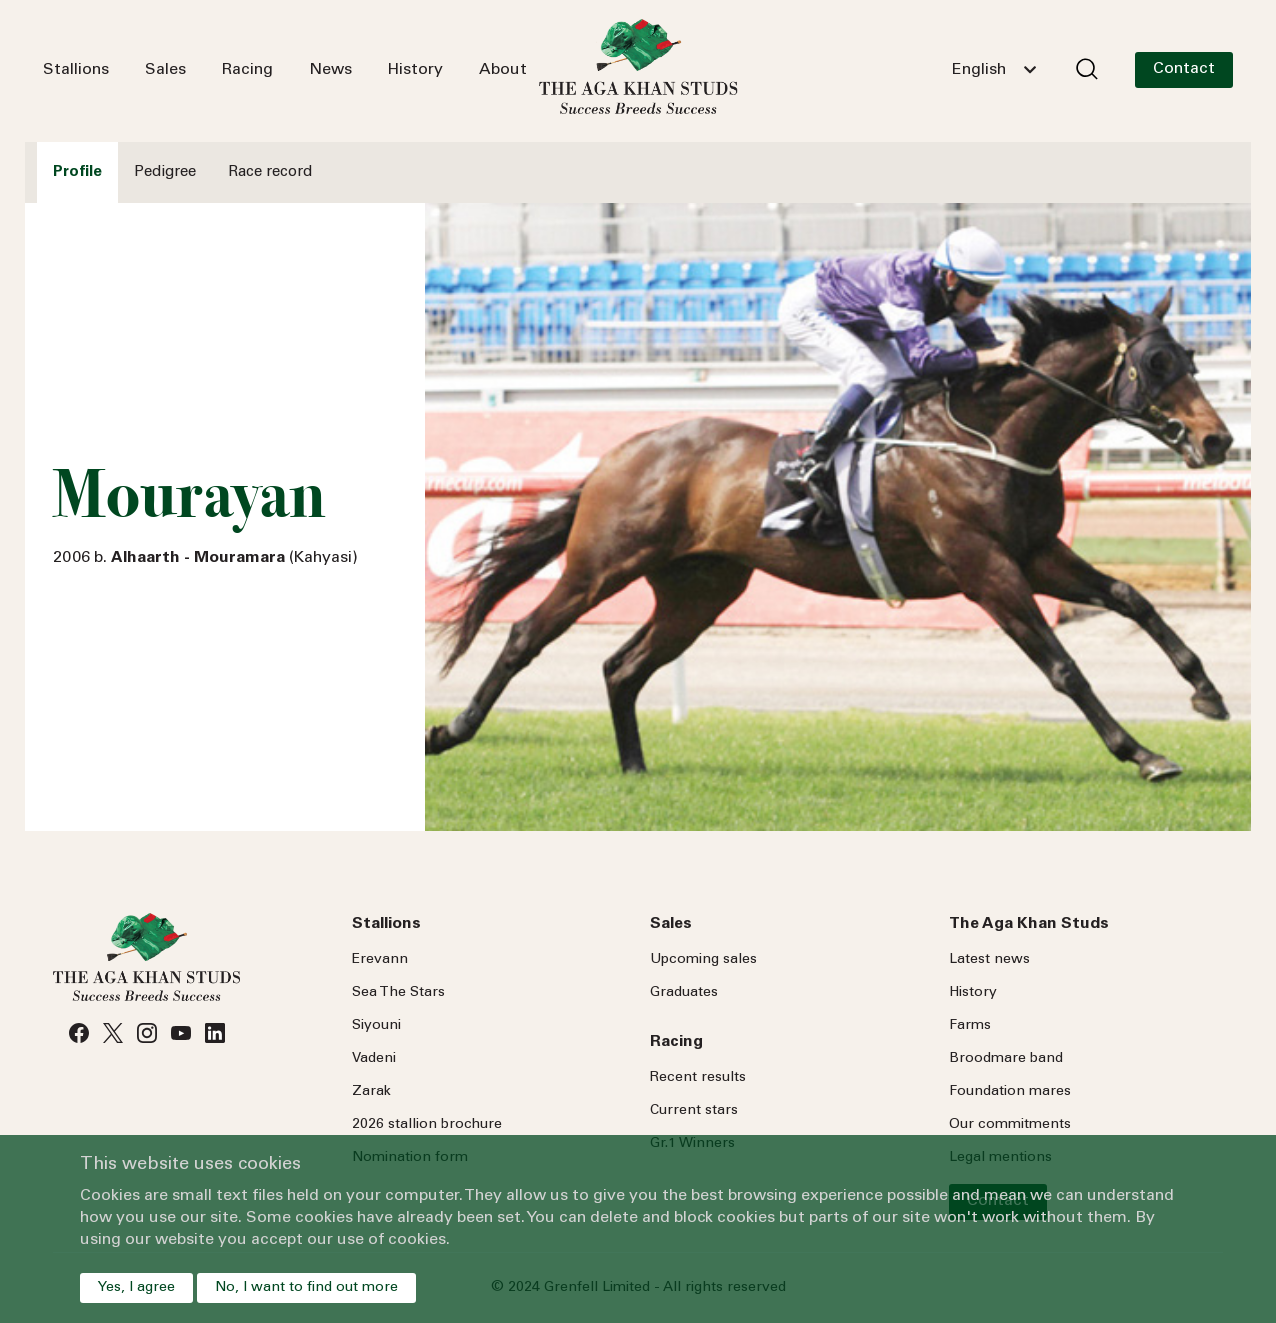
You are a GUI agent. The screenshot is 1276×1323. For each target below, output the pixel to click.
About (503, 70)
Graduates (684, 993)
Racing (247, 70)
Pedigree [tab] (165, 172)
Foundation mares (1010, 1092)
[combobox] (994, 70)
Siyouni (376, 1026)
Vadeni (374, 1059)
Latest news (989, 960)
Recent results (698, 1078)
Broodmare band (1006, 1059)
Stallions (76, 70)
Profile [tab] (77, 172)
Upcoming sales (703, 960)
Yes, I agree (136, 1288)
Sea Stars (398, 993)
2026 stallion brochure (427, 1125)
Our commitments (1010, 1125)
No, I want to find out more (306, 1288)
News (330, 70)
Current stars (694, 1111)
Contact (1184, 69)
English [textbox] (979, 70)
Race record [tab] (270, 172)
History (415, 70)
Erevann (380, 960)
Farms (970, 1026)
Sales (165, 70)
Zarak (371, 1092)
